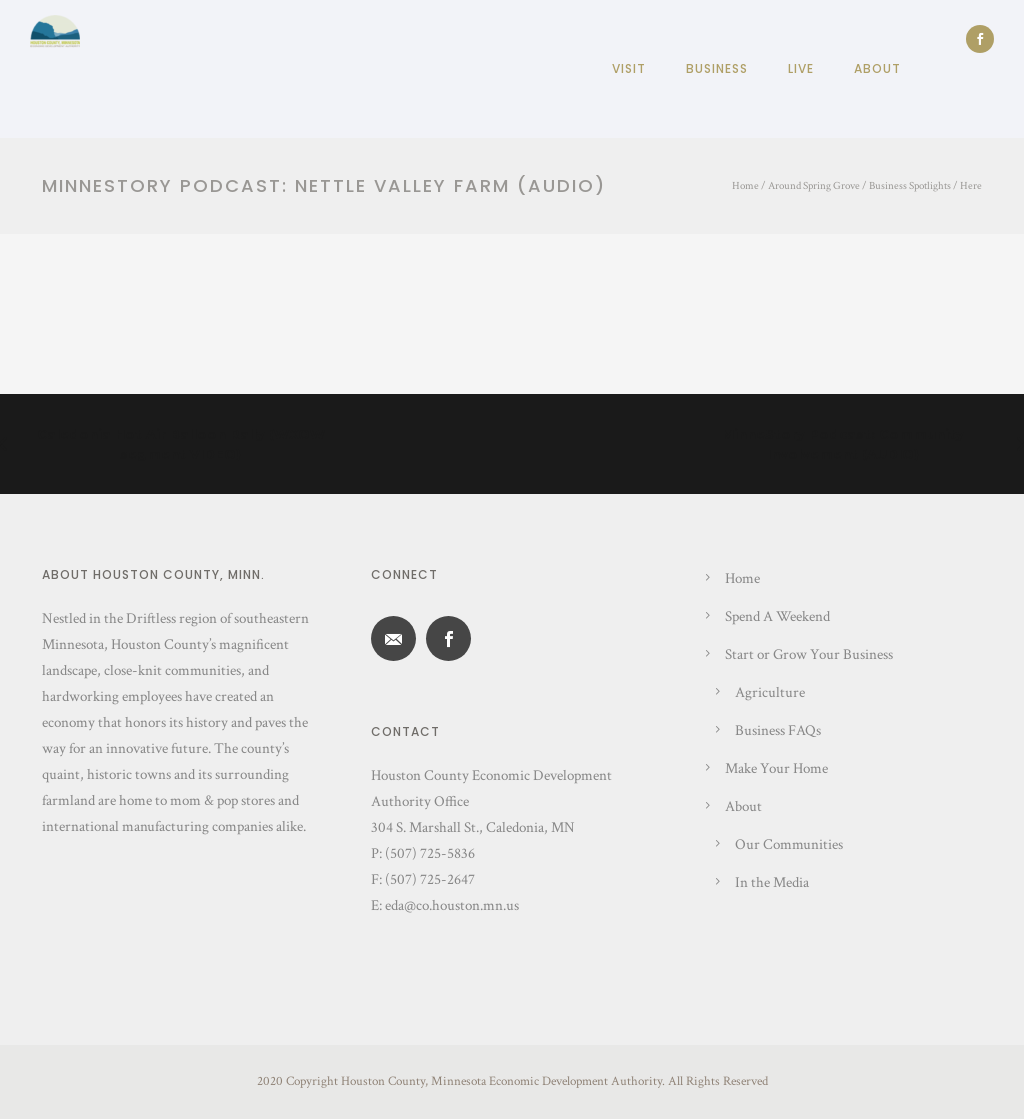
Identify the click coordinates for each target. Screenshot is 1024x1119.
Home (745, 186)
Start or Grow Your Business (809, 654)
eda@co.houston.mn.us (452, 905)
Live (801, 68)
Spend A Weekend (777, 616)
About (877, 68)
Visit (629, 68)
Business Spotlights (910, 186)
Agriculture (770, 692)
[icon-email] (398, 638)
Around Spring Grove (814, 186)
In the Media (772, 882)
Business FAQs (778, 730)
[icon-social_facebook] (980, 39)
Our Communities (789, 844)
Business (717, 68)
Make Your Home (776, 768)
